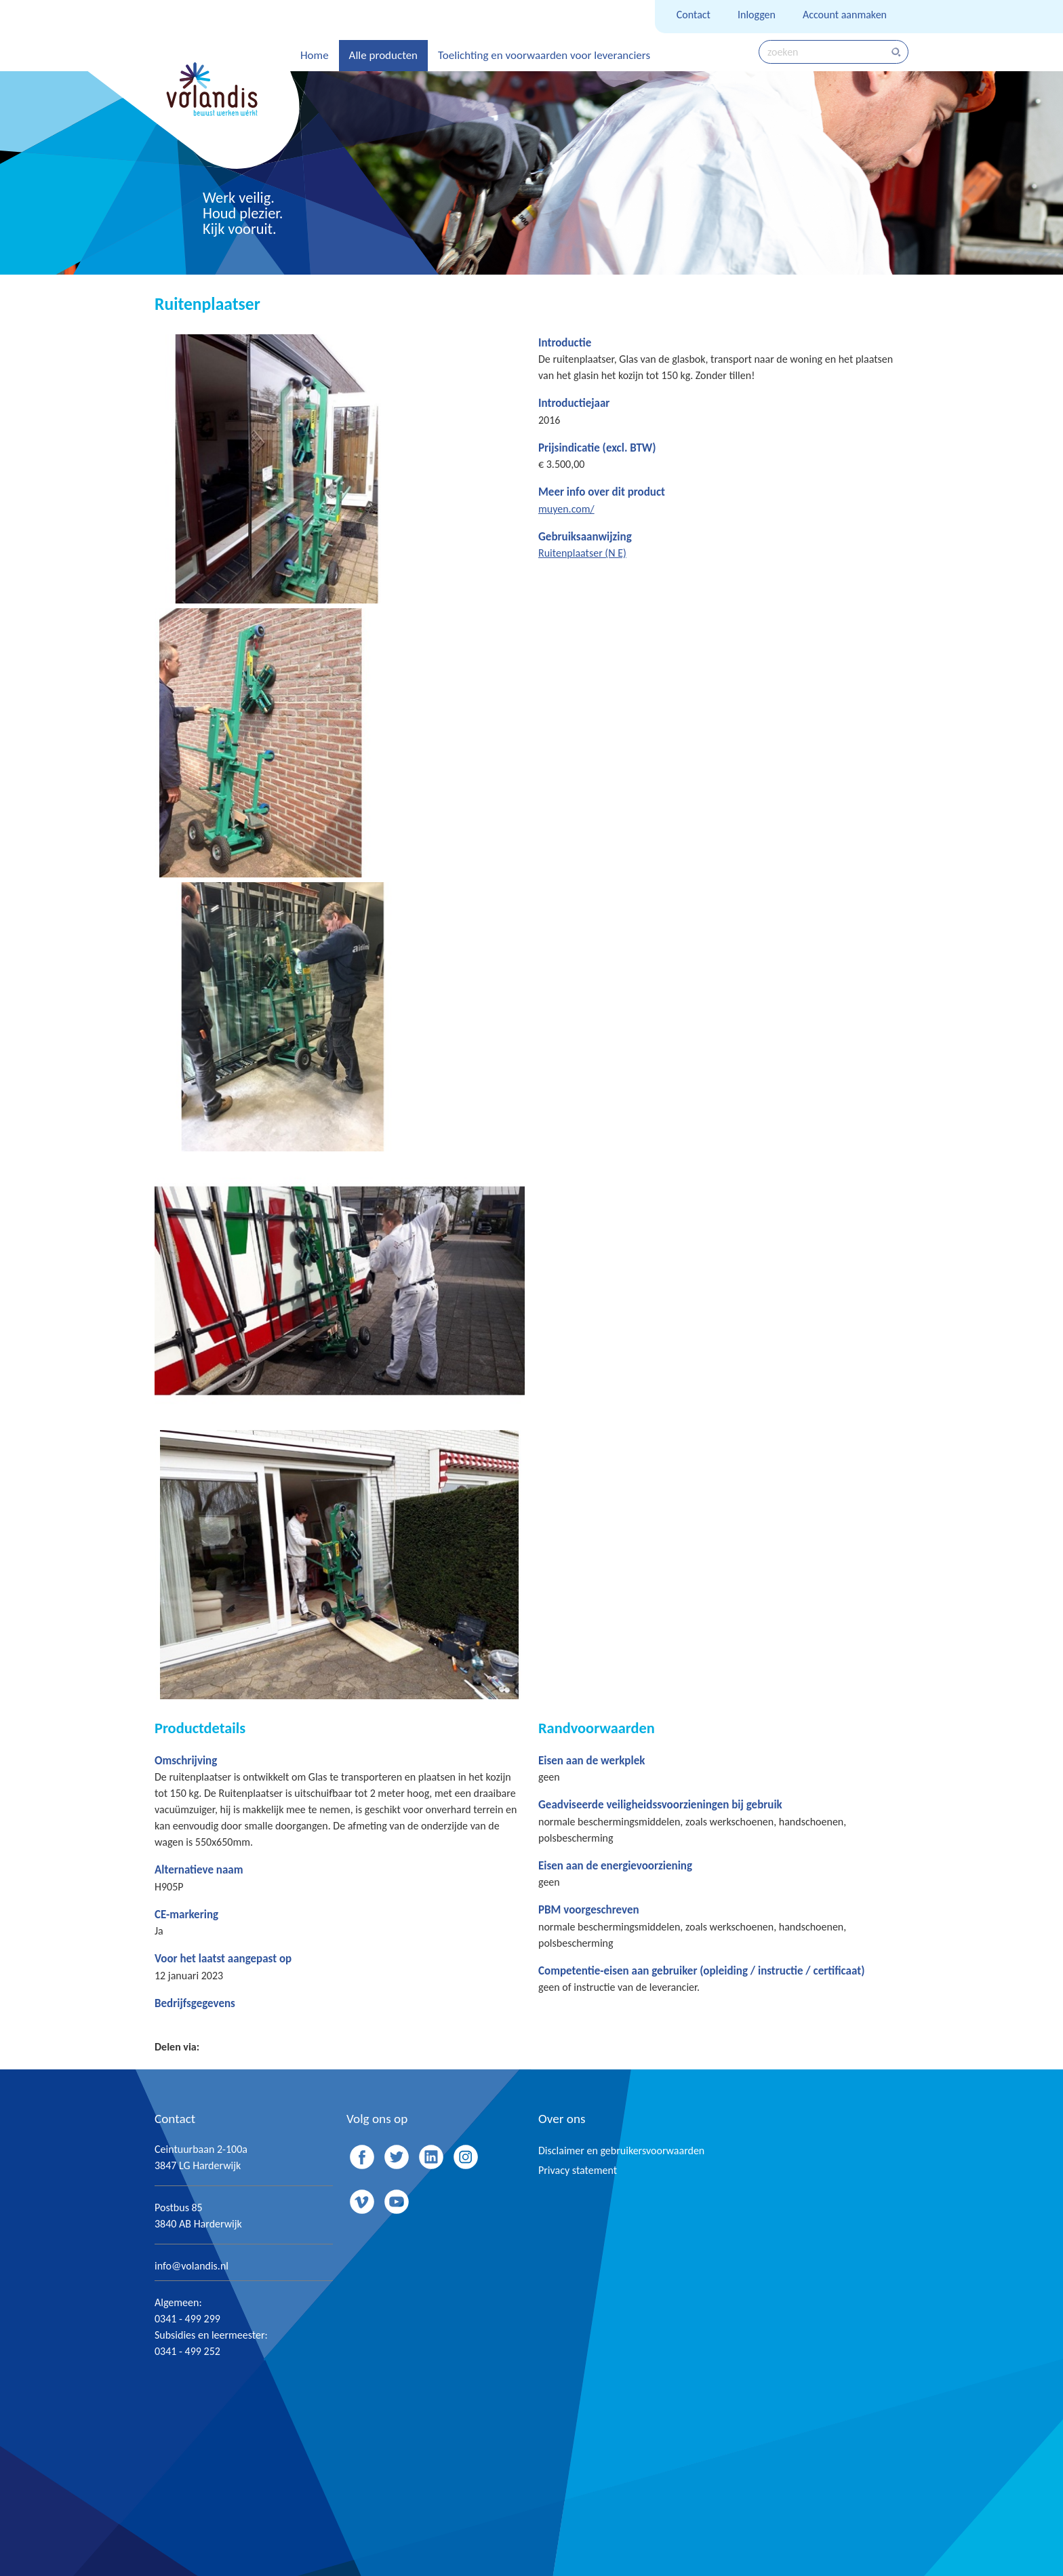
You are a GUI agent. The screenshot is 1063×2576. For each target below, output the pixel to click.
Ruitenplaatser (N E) (582, 553)
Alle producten (383, 55)
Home (314, 55)
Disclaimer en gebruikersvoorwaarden (621, 2150)
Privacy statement (577, 2170)
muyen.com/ (566, 508)
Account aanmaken (845, 14)
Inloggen (757, 14)
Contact (693, 14)
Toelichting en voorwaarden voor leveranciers (544, 55)
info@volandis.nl (191, 2265)
